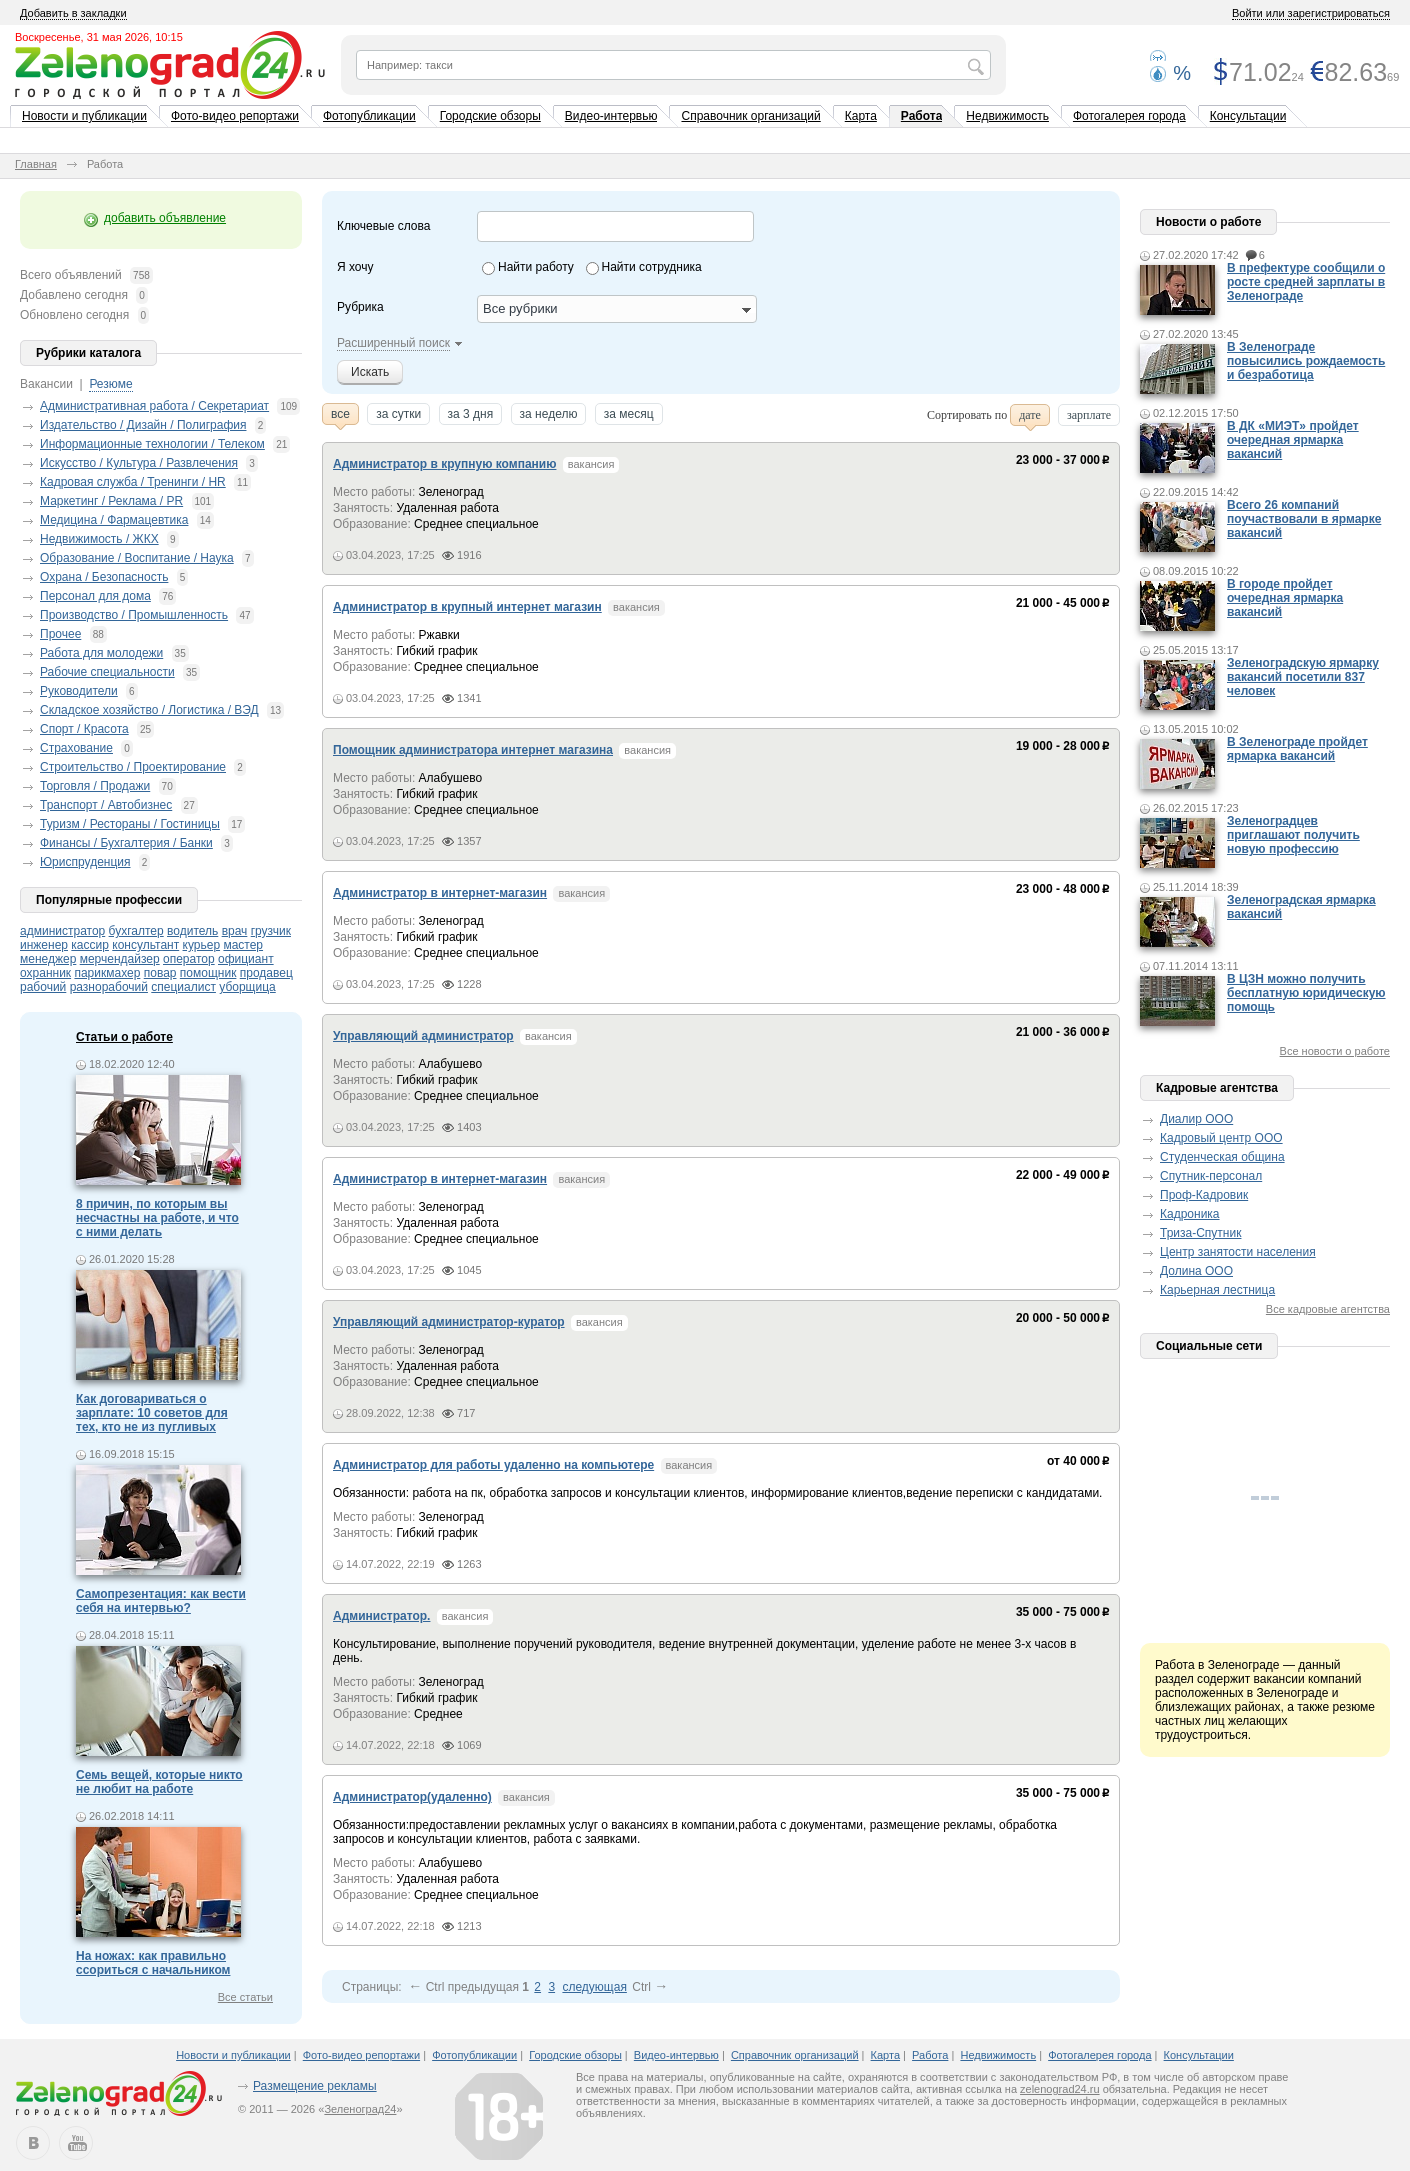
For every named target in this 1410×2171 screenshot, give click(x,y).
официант (246, 959)
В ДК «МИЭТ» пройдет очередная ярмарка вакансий (1293, 440)
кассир (90, 945)
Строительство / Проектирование (133, 767)
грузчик (271, 931)
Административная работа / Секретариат (154, 406)
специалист (183, 987)
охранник (45, 973)
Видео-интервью (611, 116)
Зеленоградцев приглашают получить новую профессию (1293, 835)
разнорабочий (109, 987)
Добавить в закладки (73, 13)
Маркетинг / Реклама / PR (111, 501)
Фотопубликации (369, 116)
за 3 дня (471, 416)
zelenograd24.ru (1060, 2089)
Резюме (110, 384)
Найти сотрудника (652, 267)
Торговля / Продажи (95, 786)
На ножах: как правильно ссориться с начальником (153, 1963)
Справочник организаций (750, 116)
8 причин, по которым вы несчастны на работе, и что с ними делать (157, 1218)
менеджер (48, 959)
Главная (36, 164)
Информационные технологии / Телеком (152, 444)
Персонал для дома (95, 596)
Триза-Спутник (1200, 1233)
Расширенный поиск (393, 343)
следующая (594, 1987)
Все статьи (245, 1997)
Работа (922, 116)
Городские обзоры (490, 116)
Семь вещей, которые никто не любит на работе (159, 1782)
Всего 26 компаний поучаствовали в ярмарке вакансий (1304, 519)
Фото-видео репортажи (235, 116)
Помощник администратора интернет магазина (473, 750)
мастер (243, 945)
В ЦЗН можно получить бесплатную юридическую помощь (1306, 993)
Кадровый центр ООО (1221, 1138)
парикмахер (107, 973)
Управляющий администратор (423, 1036)
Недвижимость (1007, 116)
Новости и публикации (84, 116)
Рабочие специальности (107, 672)
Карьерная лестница (1217, 1290)
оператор (189, 959)
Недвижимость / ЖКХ (99, 539)
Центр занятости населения (1238, 1252)
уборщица (247, 987)
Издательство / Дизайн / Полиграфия (143, 425)
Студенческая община (1222, 1157)
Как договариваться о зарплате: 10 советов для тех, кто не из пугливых (152, 1413)
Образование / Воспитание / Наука (137, 558)
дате (1030, 417)
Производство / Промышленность (134, 615)
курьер (202, 945)
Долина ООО (1196, 1271)
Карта (861, 116)
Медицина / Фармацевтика (114, 520)
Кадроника (1190, 1214)
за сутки (398, 416)
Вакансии (46, 384)
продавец (266, 973)
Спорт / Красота (84, 729)
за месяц (629, 416)
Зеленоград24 (360, 2109)
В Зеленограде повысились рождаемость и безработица (1306, 361)
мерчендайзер (120, 959)
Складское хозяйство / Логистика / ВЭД (149, 710)
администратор (62, 931)
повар (160, 973)
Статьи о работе (124, 1037)
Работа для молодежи (101, 653)
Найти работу (536, 267)
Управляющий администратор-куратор (449, 1322)
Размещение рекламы (315, 2086)
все (340, 416)
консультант (145, 945)
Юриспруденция (85, 862)
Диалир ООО (1196, 1119)
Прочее (60, 634)
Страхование (76, 748)
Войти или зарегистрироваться (1311, 13)
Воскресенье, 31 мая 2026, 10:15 (99, 37)
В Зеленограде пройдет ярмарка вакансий (1297, 749)
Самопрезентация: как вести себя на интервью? (161, 1601)
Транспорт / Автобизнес (106, 805)
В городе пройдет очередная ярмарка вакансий (1285, 598)
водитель (192, 931)
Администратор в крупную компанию (444, 464)
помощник (208, 973)
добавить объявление (165, 218)
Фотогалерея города (1129, 116)
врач (235, 931)
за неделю (549, 416)
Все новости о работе (1335, 1051)
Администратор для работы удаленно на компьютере (493, 1465)
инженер (44, 945)
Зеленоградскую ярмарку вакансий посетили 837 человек (1303, 677)
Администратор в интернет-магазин (440, 893)
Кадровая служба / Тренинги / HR (133, 482)
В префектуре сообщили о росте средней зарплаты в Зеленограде (1306, 282)
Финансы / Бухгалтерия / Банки (126, 843)
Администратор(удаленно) (412, 1797)
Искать (370, 372)
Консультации (1248, 116)
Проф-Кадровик (1204, 1195)
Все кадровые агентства (1328, 1309)
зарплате (1089, 417)
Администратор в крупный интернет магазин (467, 607)
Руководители (79, 691)
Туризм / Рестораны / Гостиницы (130, 824)
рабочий (43, 987)
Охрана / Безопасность (104, 577)
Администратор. (381, 1616)
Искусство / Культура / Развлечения (139, 463)
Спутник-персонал (1211, 1176)
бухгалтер (136, 931)
